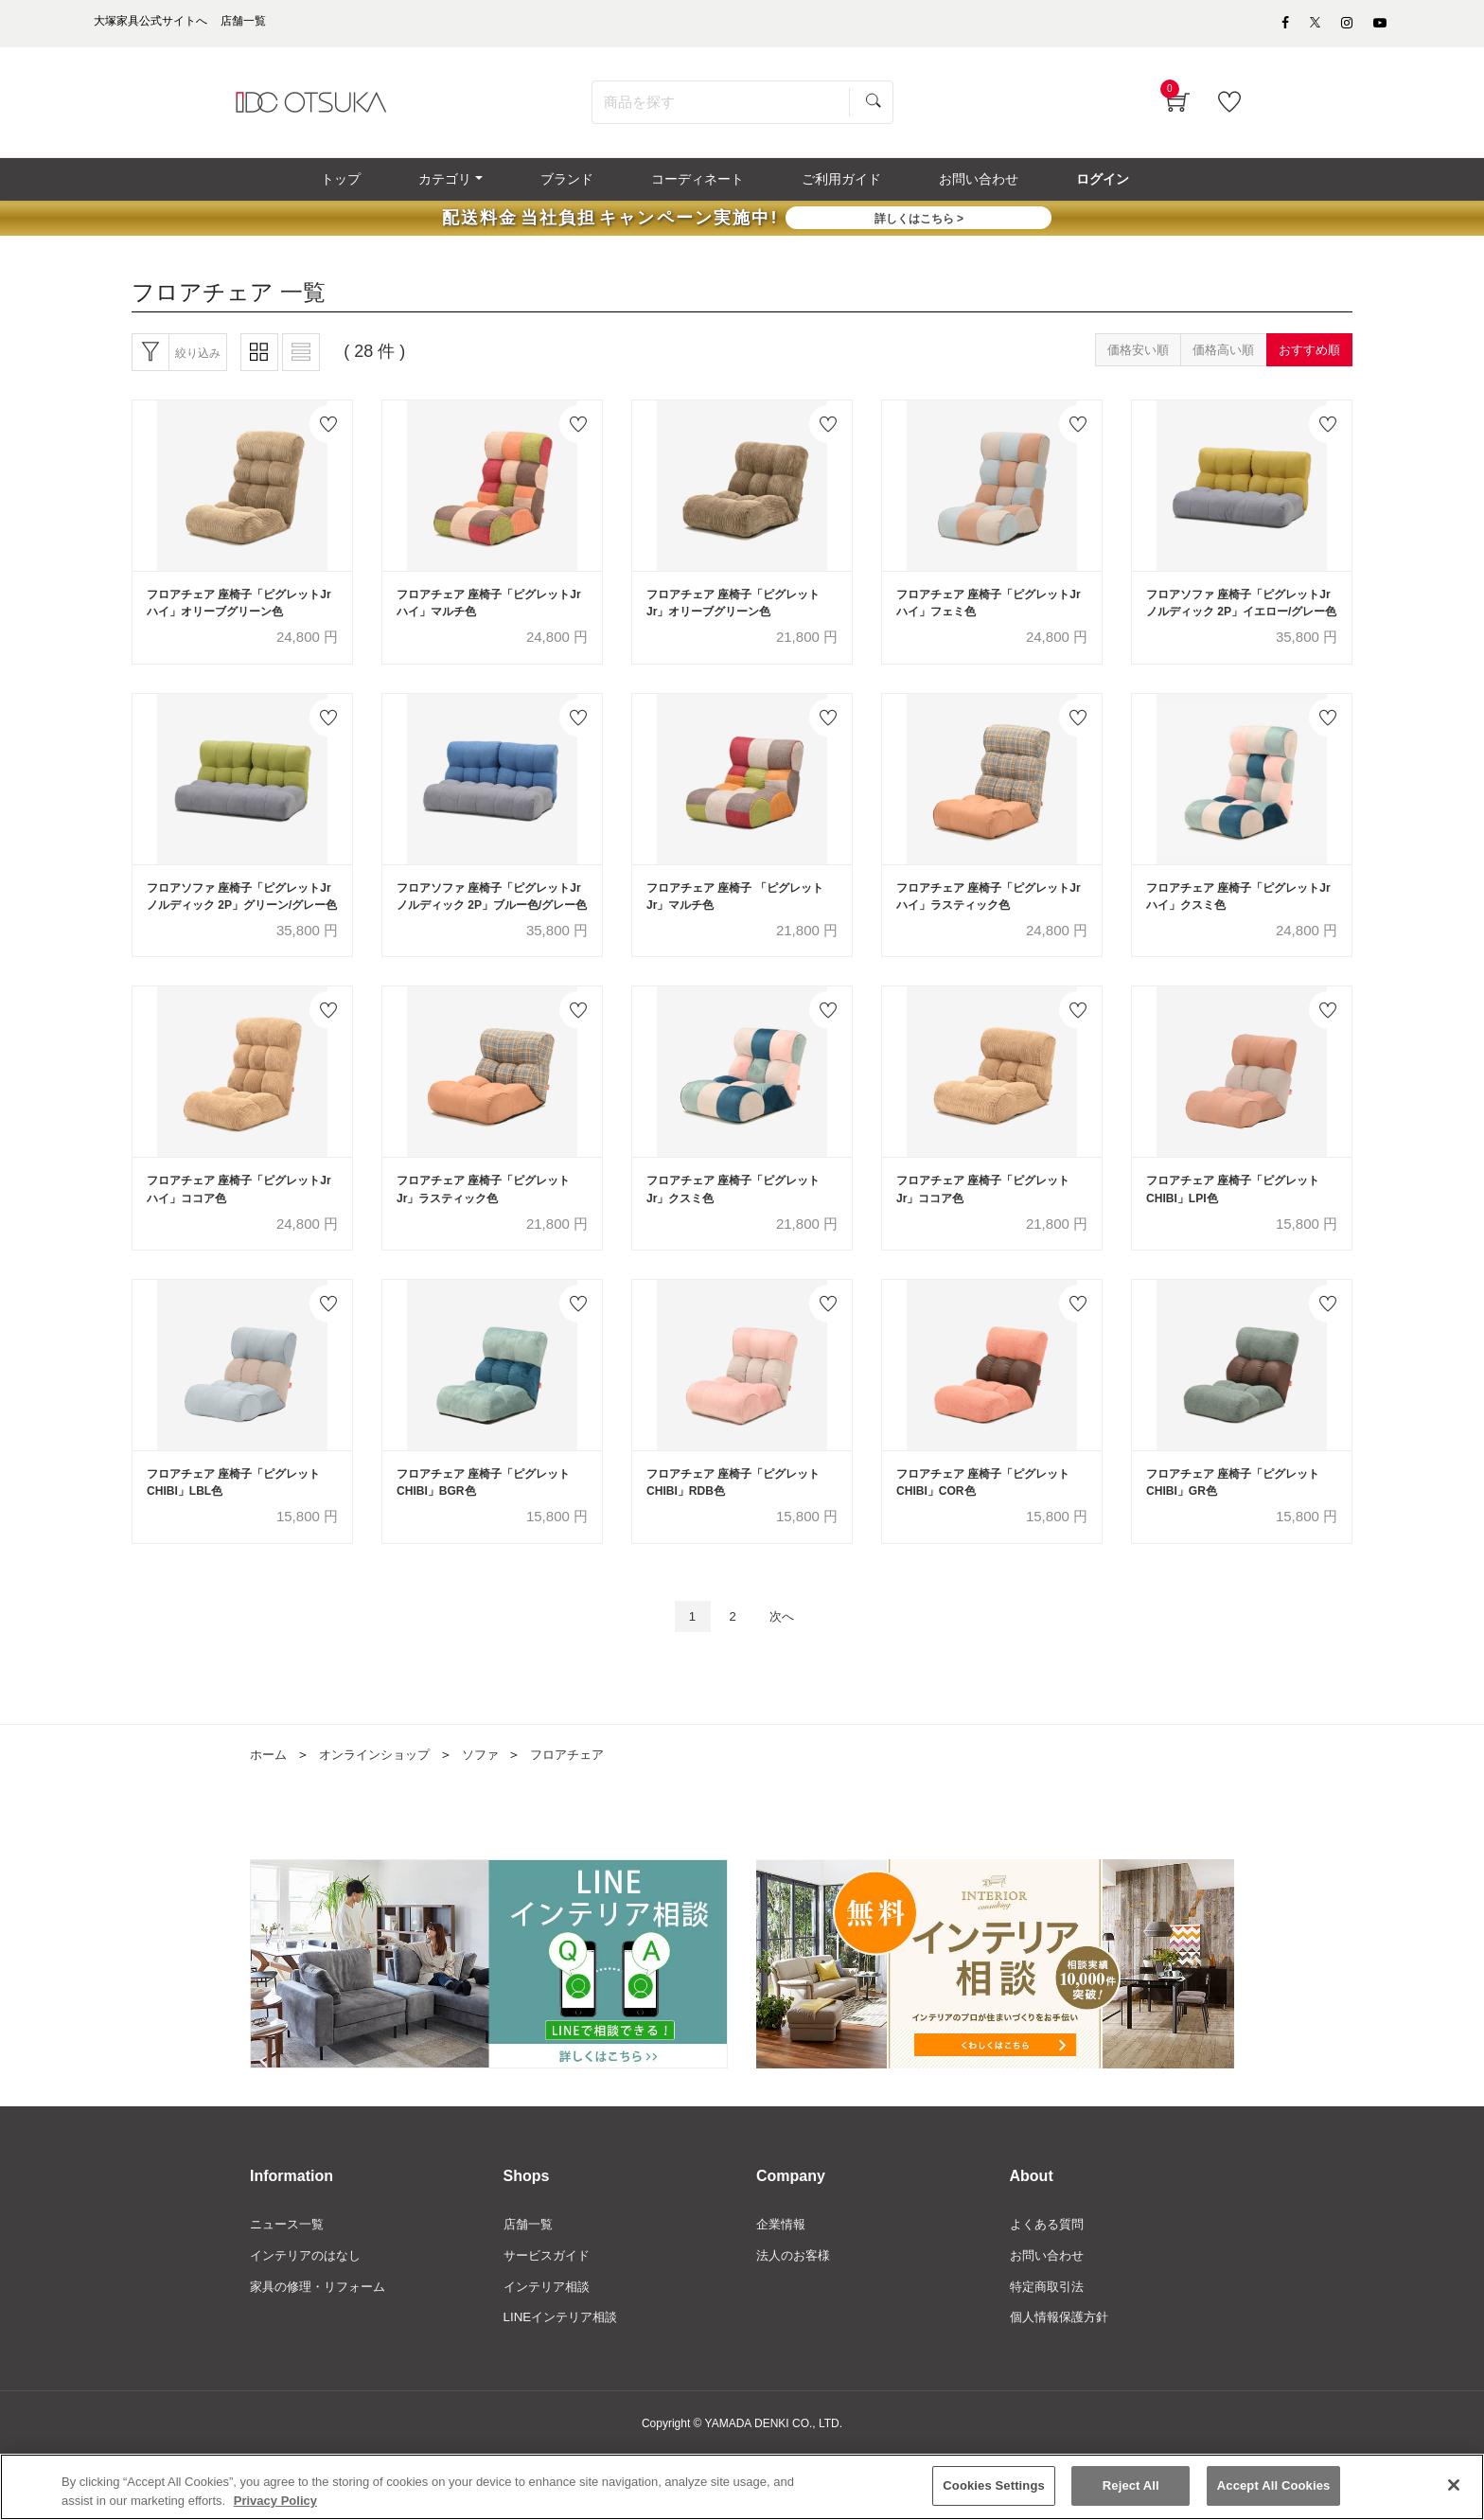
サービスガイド (550, 2319)
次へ (786, 1678)
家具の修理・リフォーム (323, 2351)
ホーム (270, 1817)
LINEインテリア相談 (565, 2383)
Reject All (1131, 2492)
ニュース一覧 (289, 2287)
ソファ (493, 1817)
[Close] (1454, 2490)
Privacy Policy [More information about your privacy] (275, 2506)
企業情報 (782, 2287)
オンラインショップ (381, 1817)
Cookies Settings (994, 2492)
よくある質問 (1049, 2287)
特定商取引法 (1049, 2351)
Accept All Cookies (1274, 2492)
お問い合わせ (1049, 2319)
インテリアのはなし (309, 2319)
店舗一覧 (530, 2287)
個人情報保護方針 (1063, 2383)
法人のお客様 (796, 2319)
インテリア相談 (550, 2351)
